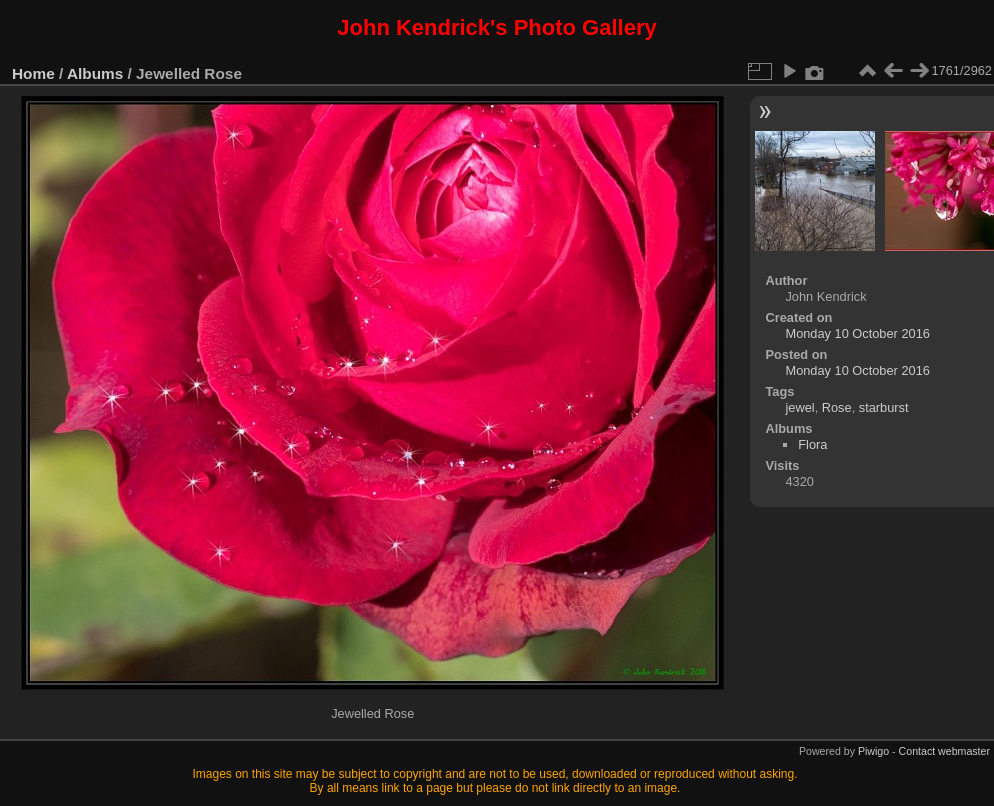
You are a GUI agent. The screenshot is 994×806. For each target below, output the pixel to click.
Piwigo (873, 751)
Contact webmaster (944, 751)
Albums (95, 73)
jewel (799, 407)
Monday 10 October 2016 (857, 333)
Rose (837, 407)
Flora (812, 444)
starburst (884, 407)
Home (33, 73)
